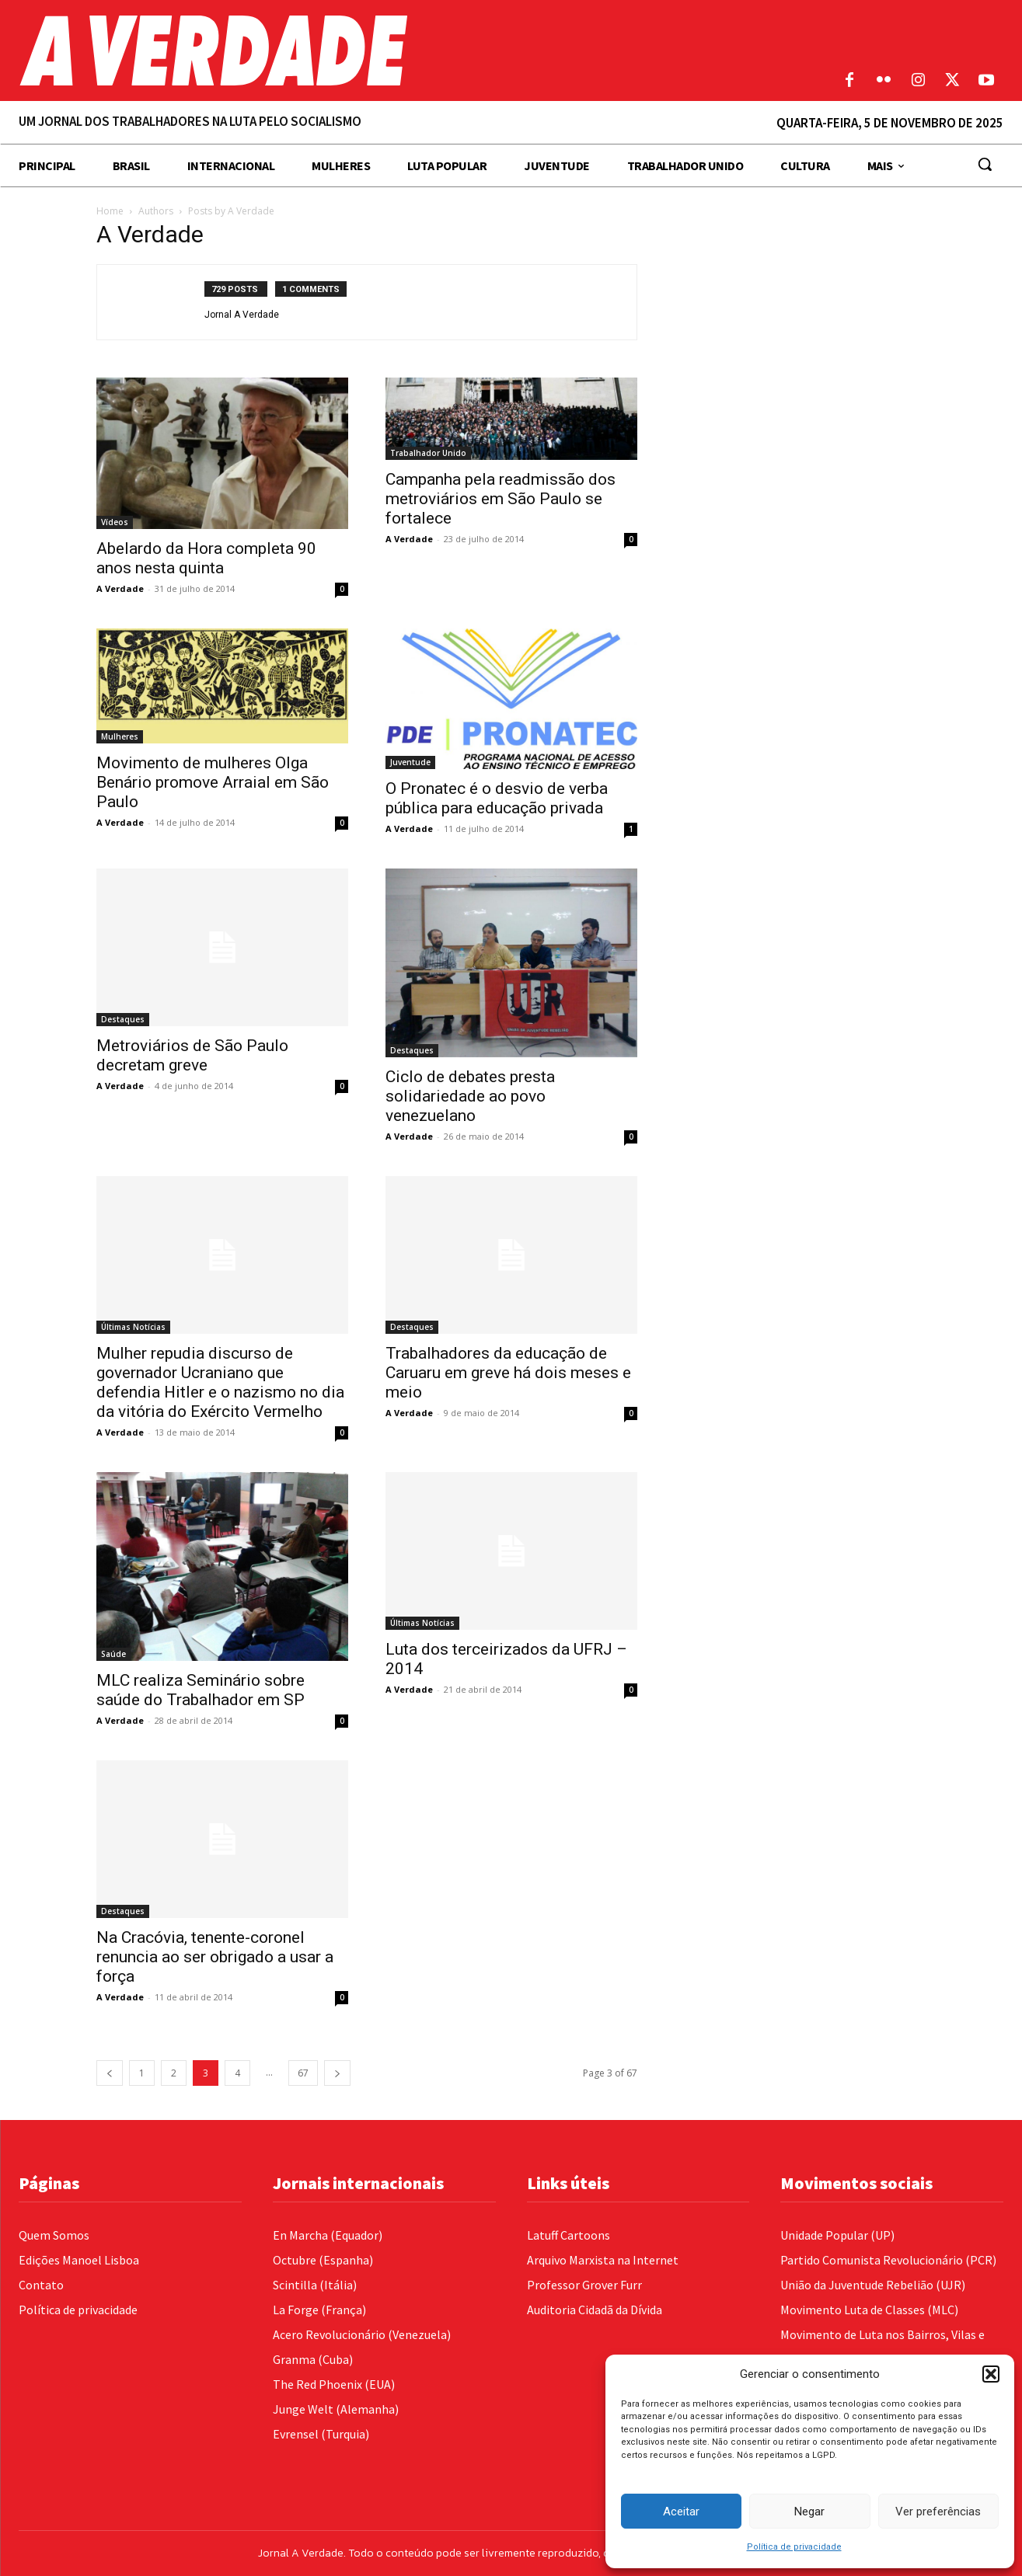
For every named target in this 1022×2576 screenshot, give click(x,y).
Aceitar (681, 2512)
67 (303, 2073)
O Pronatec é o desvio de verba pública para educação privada (496, 798)
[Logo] (383, 50)
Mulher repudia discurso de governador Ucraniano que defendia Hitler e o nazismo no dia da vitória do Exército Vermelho (220, 1382)
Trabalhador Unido (428, 452)
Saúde (113, 1653)
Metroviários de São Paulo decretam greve (192, 1055)
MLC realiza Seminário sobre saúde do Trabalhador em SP (200, 1690)
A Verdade (120, 588)
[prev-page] (109, 2073)
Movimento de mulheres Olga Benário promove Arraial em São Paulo (212, 782)
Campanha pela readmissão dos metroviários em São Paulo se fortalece (500, 498)
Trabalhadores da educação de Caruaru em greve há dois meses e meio (508, 1372)
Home (110, 211)
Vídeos (114, 522)
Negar (809, 2512)
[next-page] (337, 2073)
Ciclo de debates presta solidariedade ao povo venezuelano (470, 1096)
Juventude (410, 762)
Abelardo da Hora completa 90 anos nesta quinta (206, 558)
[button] (991, 2374)
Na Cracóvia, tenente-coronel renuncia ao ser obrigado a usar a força (214, 1957)
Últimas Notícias (133, 1326)
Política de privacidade (794, 2547)
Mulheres (119, 736)
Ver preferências (938, 2512)
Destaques (123, 1019)
